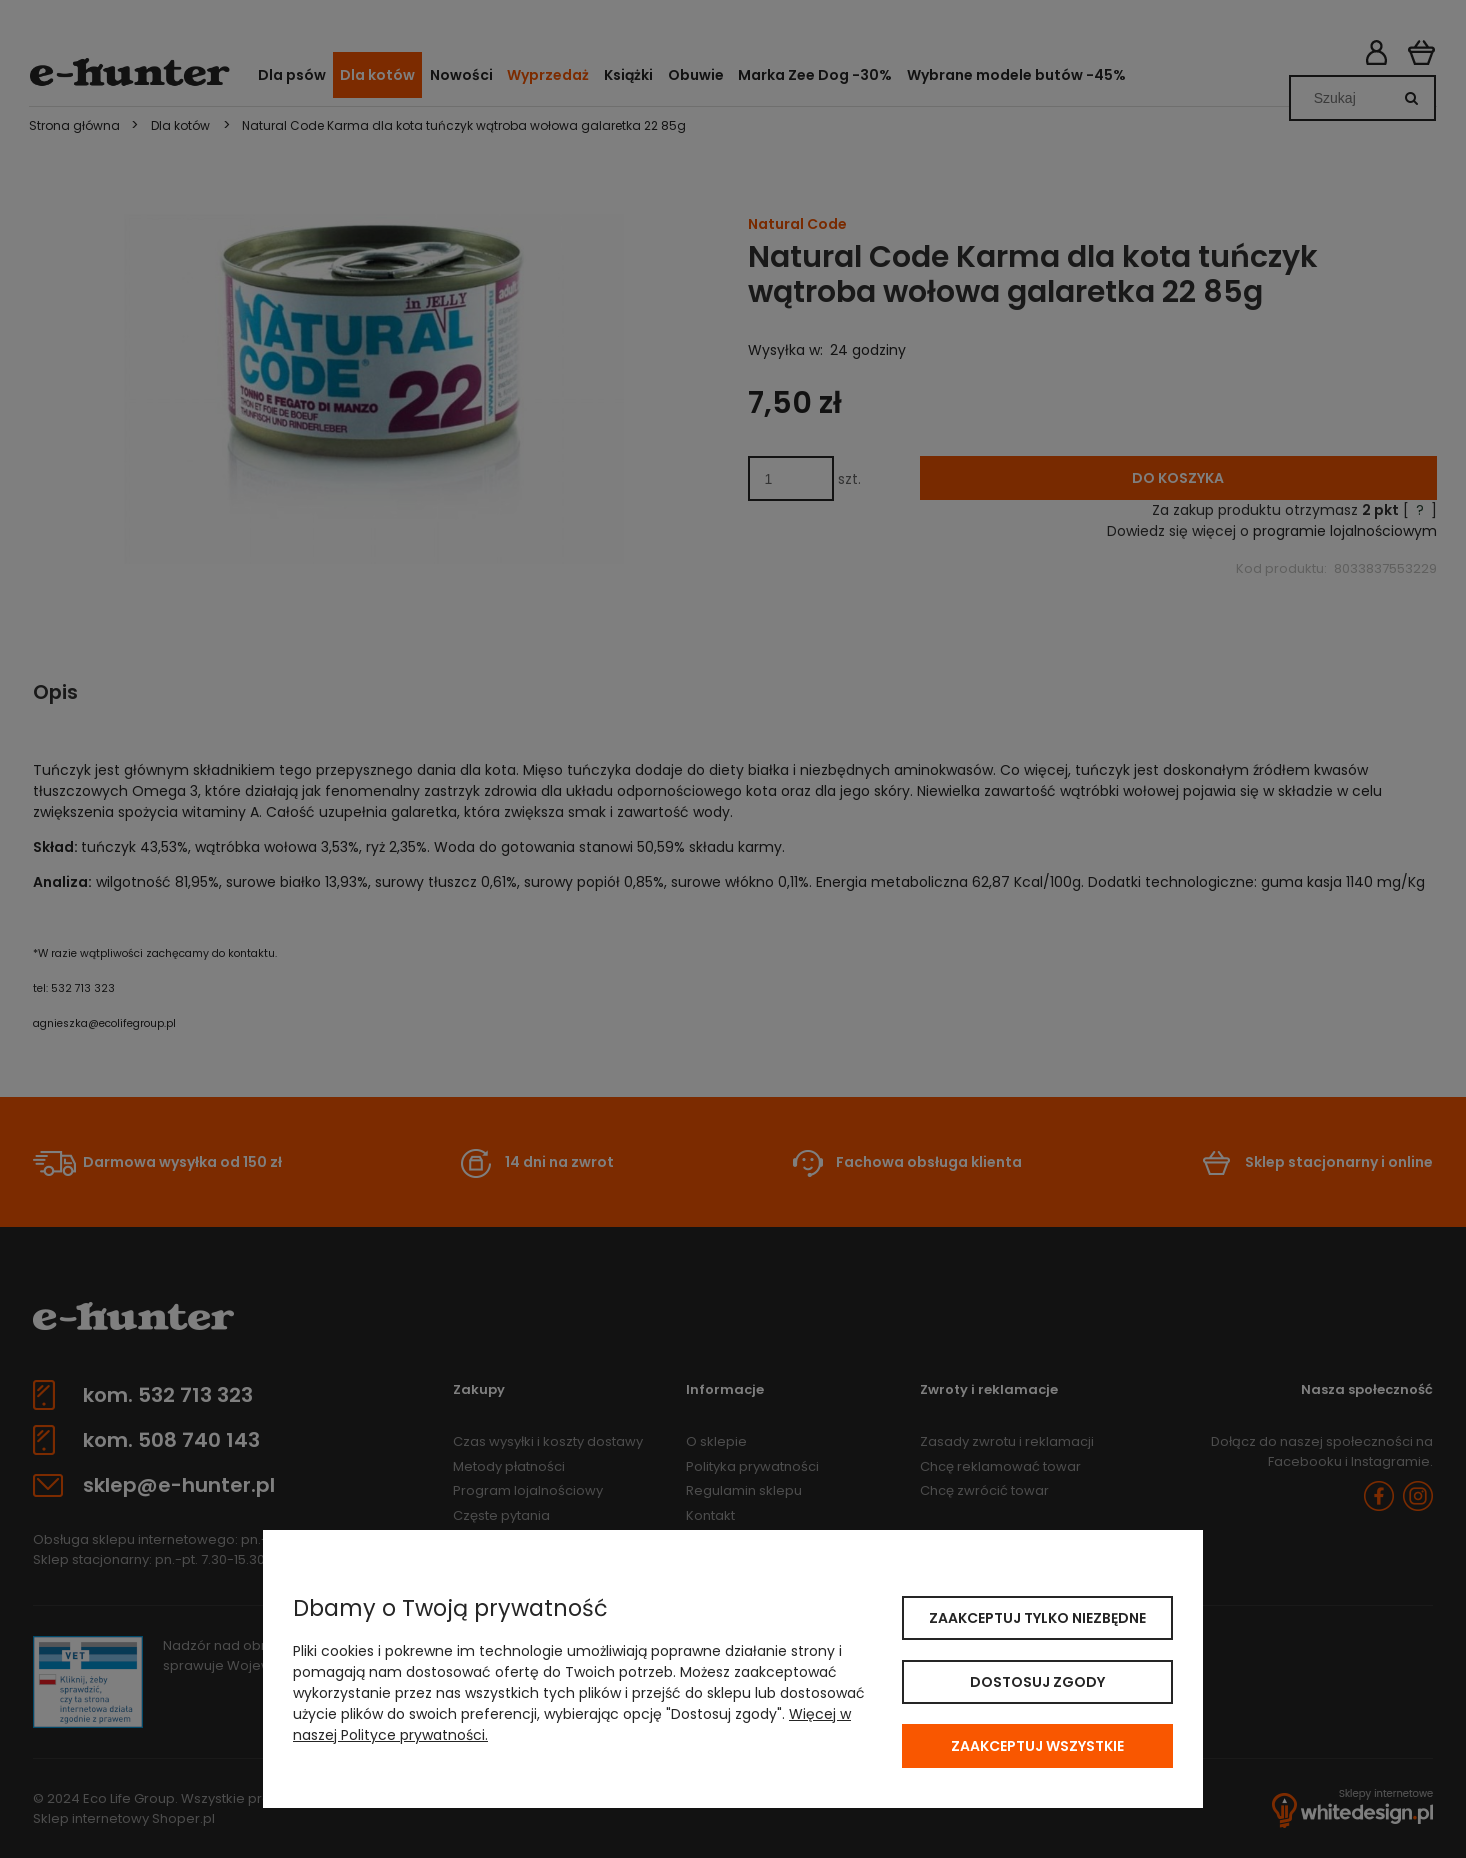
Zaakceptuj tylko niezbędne (1037, 1618)
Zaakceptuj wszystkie (1037, 1746)
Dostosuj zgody (1037, 1682)
